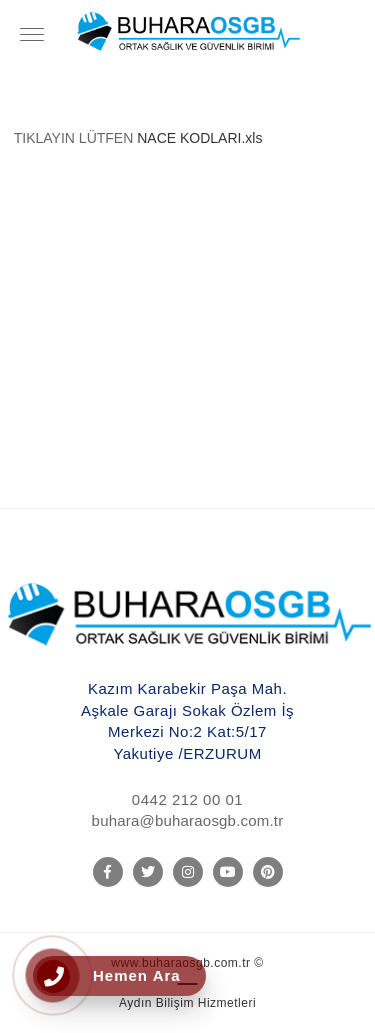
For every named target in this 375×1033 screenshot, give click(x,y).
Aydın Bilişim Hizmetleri (187, 1003)
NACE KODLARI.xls (199, 138)
